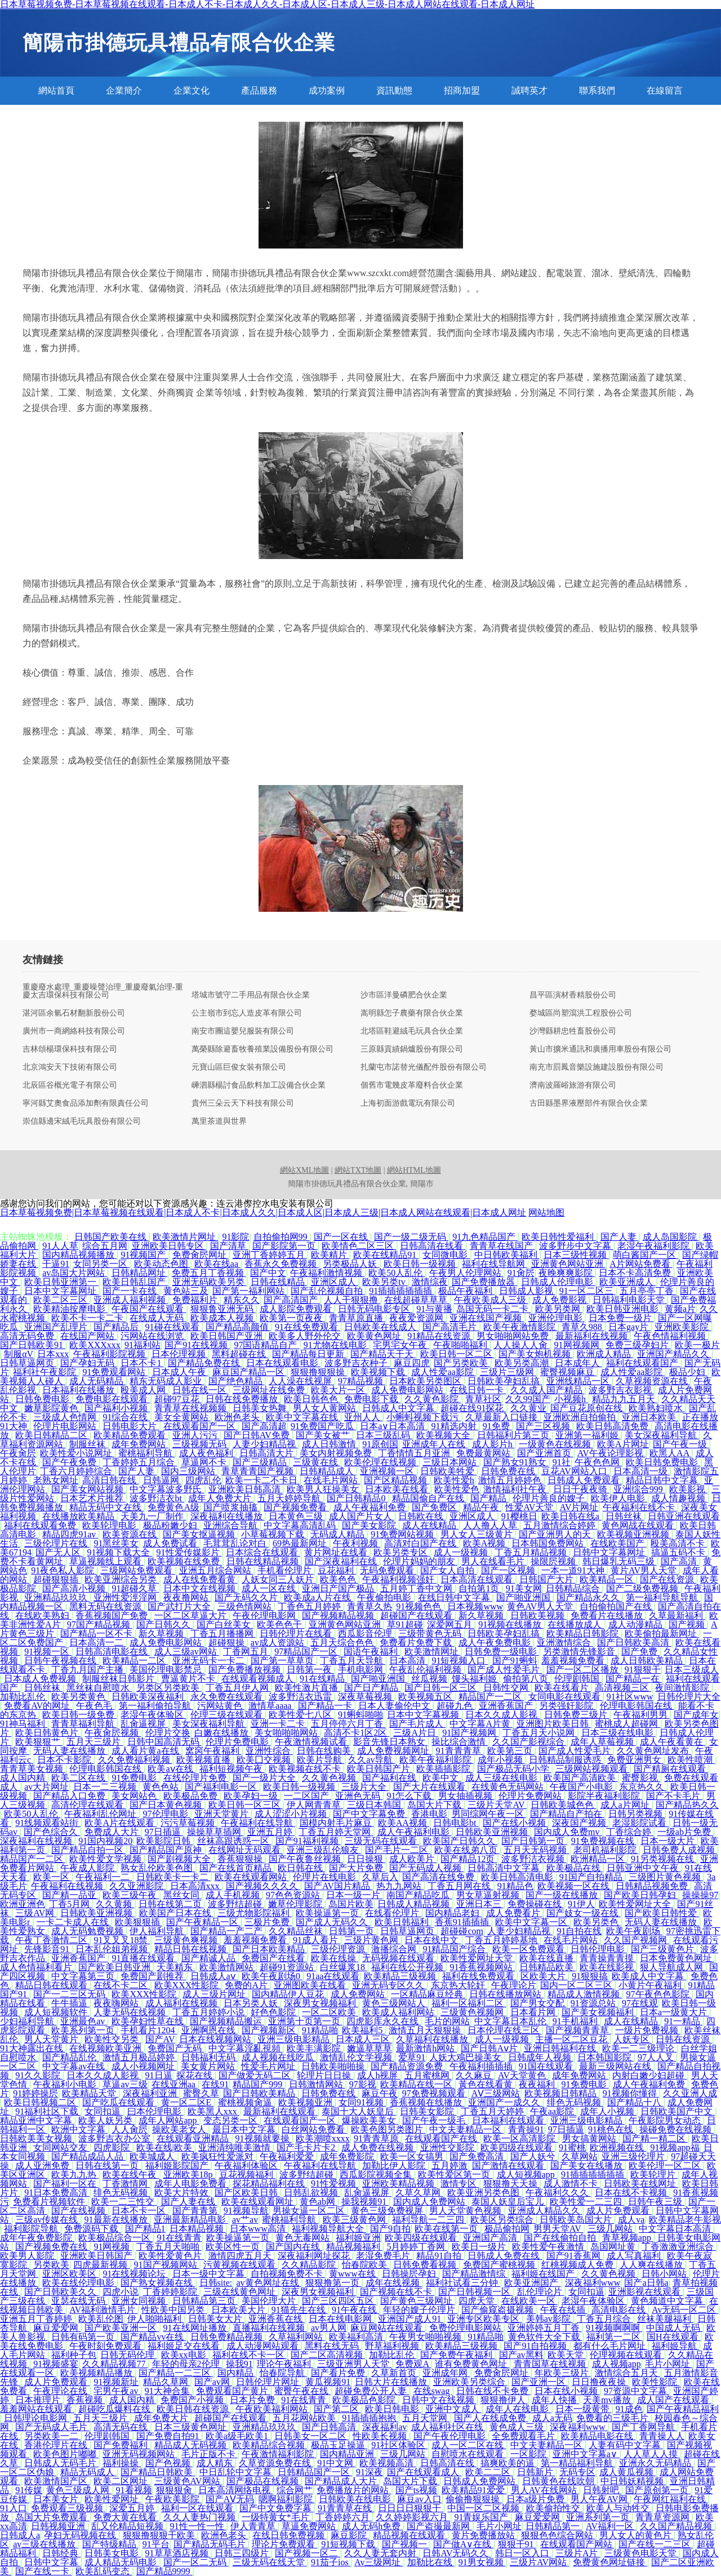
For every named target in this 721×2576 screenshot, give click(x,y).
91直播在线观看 (144, 1958)
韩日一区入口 (523, 2553)
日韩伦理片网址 (268, 2382)
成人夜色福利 (207, 1453)
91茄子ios (331, 2562)
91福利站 (142, 1345)
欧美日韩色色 (312, 1399)
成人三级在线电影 (502, 1778)
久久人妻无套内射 (381, 2553)
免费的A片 (247, 1985)
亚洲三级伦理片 (634, 2156)
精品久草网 (166, 2382)
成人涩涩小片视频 (292, 1814)
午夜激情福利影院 (279, 2454)
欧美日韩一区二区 (457, 1354)
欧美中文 (441, 1778)
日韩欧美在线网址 (641, 2183)
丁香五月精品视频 (532, 1552)
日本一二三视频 (106, 1787)
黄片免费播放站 (484, 2535)
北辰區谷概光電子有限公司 (70, 1085)
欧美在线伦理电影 (79, 2282)
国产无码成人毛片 (52, 2427)
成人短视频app (527, 2174)
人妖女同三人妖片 (279, 1579)
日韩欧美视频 (538, 1615)
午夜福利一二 (103, 1877)
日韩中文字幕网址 (610, 1552)
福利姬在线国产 (544, 2273)
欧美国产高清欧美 (581, 1778)
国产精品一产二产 (227, 1931)
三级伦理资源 (339, 1949)
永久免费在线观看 (227, 1696)
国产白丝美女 (225, 1624)
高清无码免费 (28, 1336)
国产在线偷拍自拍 (561, 2237)
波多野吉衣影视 (621, 1390)
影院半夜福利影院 (605, 1796)
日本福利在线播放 (79, 1390)
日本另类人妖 (252, 2003)
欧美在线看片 (563, 1687)
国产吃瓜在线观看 (119, 2102)
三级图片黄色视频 (666, 1877)
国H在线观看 (674, 2337)
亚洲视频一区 (388, 1471)
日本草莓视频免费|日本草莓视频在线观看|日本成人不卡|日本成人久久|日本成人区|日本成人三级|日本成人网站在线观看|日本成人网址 (263, 1212)
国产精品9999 (164, 2571)
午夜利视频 (356, 1543)
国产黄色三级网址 (417, 2300)
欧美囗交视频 (265, 1759)
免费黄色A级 (173, 1507)
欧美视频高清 (387, 2463)
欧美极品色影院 (365, 2400)
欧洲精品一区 (599, 1859)
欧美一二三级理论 (639, 2048)
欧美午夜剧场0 (272, 1976)
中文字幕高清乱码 (301, 1525)
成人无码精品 (97, 1381)
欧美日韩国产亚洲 (227, 1336)
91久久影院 (39, 2075)
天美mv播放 (608, 2400)
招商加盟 (462, 90)
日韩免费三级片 (576, 1714)
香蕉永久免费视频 (281, 1264)
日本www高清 (259, 2228)
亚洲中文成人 (453, 2409)
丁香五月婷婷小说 (209, 2012)
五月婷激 (449, 2165)
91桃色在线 (611, 2129)
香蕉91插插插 (463, 1922)
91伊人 (581, 1904)
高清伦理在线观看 (88, 1805)
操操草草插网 (215, 1832)
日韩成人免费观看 (585, 1480)
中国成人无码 (674, 2328)
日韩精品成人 (328, 1471)
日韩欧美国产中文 (677, 2111)
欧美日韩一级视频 (421, 1264)
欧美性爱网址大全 (636, 1904)
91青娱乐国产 (482, 2517)
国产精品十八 (635, 2102)
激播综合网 (395, 1949)
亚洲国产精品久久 (674, 1354)
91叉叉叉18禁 (122, 1940)
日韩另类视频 (636, 1814)
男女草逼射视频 (489, 1895)
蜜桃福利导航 (146, 1453)
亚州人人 (363, 1417)
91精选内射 (455, 1426)
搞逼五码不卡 (679, 1552)
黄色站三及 (185, 1291)
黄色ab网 (318, 2201)
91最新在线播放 (117, 2219)
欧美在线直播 (547, 1958)
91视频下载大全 (119, 1552)
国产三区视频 (544, 1426)
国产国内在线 (294, 2246)
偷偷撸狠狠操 (474, 2499)
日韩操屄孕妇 (410, 2273)
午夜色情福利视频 (671, 1336)
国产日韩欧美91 (32, 1345)
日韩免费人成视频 (680, 1850)
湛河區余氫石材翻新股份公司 (74, 1013)
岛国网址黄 (614, 2246)
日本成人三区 (364, 2039)
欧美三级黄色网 (355, 2219)
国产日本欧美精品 (270, 1949)
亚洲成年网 (446, 2373)
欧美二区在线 (79, 1778)
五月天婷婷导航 (290, 1498)
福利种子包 (73, 2355)
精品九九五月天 (624, 1399)
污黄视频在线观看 (240, 2264)
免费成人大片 (112, 1832)
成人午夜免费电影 (496, 1642)
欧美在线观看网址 (258, 2201)
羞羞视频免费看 (574, 1660)
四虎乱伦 (203, 1480)
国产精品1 (145, 2228)
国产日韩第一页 (534, 1841)
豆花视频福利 (247, 2174)
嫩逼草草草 (369, 2048)
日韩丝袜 (625, 1516)
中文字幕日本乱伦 (511, 2021)
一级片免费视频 (647, 2030)
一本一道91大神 (574, 1570)
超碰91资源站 (288, 1967)
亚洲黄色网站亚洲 (568, 1264)
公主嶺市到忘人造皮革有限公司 (247, 1013)
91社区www (630, 1696)
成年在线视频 (394, 2282)
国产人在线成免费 (491, 2418)
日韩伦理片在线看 (297, 1633)
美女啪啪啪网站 (287, 1732)
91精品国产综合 (455, 1949)
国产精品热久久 (687, 1805)
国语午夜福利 (372, 1651)
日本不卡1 (142, 1363)
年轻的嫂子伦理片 (420, 2310)
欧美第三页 (511, 1750)
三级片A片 (577, 2553)
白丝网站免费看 (314, 2129)
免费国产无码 (176, 2048)
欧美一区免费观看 (529, 1949)
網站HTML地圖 (414, 1170)
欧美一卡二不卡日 (262, 1480)
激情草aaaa (270, 1705)
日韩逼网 (162, 1480)
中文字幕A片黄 (481, 1723)
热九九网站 (400, 1886)
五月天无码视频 (536, 1850)
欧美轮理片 (654, 2174)
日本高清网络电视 (235, 2490)
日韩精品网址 (140, 1273)
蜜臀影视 (641, 1778)
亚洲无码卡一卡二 (209, 1660)
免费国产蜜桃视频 (500, 2264)
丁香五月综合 (605, 2319)
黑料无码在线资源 (106, 1606)
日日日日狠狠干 (410, 2508)
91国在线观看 (547, 2066)
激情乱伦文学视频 (357, 2057)
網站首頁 (56, 90)
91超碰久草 (135, 1588)
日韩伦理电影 (599, 1949)
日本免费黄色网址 (677, 1958)
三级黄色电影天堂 (641, 2553)
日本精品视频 (198, 2228)
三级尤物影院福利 (254, 1913)
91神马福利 (23, 1723)
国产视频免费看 (296, 1507)
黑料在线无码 (333, 2346)
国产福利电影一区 (222, 1787)
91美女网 (524, 1588)
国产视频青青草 (578, 2030)
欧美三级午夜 (131, 1895)
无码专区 (577, 2472)
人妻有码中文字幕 (626, 2445)
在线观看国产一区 (200, 1426)
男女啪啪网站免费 (514, 1336)
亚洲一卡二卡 (279, 1723)
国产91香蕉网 (574, 2255)
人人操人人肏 (521, 1345)
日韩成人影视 (527, 1291)
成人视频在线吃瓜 (279, 2057)
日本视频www (475, 1606)
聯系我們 (597, 90)
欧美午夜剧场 (634, 1931)
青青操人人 (661, 2436)
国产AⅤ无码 (230, 2499)
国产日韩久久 (164, 1624)
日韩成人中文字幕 (399, 1408)
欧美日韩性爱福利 (559, 1237)
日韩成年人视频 (540, 2057)
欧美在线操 (334, 1958)
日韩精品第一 (554, 2526)
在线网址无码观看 (245, 1850)
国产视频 (688, 1624)
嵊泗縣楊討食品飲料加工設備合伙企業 (259, 1085)
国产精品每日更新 (309, 1354)
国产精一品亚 (70, 1895)
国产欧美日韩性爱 (662, 1913)
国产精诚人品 (209, 1958)
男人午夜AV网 (600, 2499)
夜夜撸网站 (187, 1597)
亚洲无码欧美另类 (209, 1282)
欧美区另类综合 (503, 2219)
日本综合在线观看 (263, 1552)
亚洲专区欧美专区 (484, 2319)
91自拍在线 (579, 1931)
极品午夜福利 (466, 1291)
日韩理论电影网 (36, 2418)
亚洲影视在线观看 (645, 2291)
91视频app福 (674, 2147)
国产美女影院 (370, 1525)
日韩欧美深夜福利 (149, 1696)
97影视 (362, 2084)
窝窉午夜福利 (213, 1750)
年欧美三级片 (563, 2373)
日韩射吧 (602, 2490)
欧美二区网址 (122, 2481)
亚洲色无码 (358, 1796)
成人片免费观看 (619, 2210)
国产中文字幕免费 (370, 1814)
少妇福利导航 (28, 2021)
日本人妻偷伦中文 (395, 1705)
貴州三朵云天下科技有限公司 (243, 1103)
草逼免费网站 (310, 2526)
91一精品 (683, 2021)
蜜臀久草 (201, 2093)
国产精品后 (117, 1327)
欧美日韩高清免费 (613, 1426)
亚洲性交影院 (448, 2147)
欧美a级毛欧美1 (238, 2436)
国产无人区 (59, 1552)
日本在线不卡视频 (632, 2192)
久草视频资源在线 (653, 1381)
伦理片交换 (167, 1732)
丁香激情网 (126, 2183)
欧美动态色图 (162, 1264)
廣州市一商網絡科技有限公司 (74, 1031)
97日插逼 (164, 1832)
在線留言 (665, 90)
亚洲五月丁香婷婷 (37, 2319)
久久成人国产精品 (547, 1390)
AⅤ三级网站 (495, 2093)
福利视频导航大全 (329, 2228)
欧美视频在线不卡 (306, 1769)
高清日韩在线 (110, 1480)
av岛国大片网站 (74, 1273)
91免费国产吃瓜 (323, 1426)
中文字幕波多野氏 (167, 1489)
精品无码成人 (88, 2472)
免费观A (413, 2364)
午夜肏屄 (18, 1453)
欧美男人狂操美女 (324, 1489)
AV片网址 (578, 1507)
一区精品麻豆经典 (428, 1994)
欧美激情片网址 (185, 1237)
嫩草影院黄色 (52, 1408)
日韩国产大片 (547, 1579)
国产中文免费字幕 (276, 2508)
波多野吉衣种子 (357, 1363)
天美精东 (176, 1967)
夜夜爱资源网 (417, 1318)
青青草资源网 (663, 2517)
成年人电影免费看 (191, 2183)
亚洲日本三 (480, 1904)
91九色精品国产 (485, 1237)
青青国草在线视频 (551, 2364)
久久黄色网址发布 (654, 1750)
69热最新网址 (301, 1543)
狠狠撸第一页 (333, 2282)
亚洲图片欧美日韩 (554, 1723)
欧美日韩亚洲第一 (61, 1282)
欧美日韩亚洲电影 (623, 1309)
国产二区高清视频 (328, 2355)
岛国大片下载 (435, 1805)
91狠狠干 (643, 1669)
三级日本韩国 (375, 1805)
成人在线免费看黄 (200, 1579)
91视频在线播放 (511, 1624)
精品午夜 (482, 1507)
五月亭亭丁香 (648, 1291)
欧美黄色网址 (375, 1336)
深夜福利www (593, 2282)
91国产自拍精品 (592, 1877)
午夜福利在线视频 (68, 1886)
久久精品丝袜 (297, 1931)
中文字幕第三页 (84, 1976)
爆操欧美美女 (370, 2120)
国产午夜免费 (70, 1462)
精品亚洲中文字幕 (37, 2120)
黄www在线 (353, 2273)
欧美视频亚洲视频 (634, 1534)
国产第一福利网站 (249, 1291)
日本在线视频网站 (216, 2039)
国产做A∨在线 (463, 2544)
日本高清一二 (97, 1642)
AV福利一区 (611, 2526)
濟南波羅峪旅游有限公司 (572, 1085)
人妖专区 (632, 2039)
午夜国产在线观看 (149, 1309)
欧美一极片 (697, 1345)
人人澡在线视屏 (301, 1381)
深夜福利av (384, 2427)
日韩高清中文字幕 (505, 1868)
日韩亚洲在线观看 (684, 1516)
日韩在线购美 (325, 1750)
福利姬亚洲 (358, 2237)
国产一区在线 (342, 1237)
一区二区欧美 (330, 2012)
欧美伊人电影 (619, 1498)
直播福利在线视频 (270, 2328)
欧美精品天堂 (90, 2093)
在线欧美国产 (618, 1543)
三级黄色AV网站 (188, 2481)
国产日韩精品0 (357, 1498)
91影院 (235, 1237)
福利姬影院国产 (178, 2165)
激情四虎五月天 (241, 2255)
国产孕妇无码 (88, 1363)
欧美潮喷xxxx (323, 2138)
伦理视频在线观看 (627, 2355)
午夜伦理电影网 (265, 1615)
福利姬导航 (675, 2346)
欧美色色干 (280, 1624)
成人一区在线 (270, 1588)
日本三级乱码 (384, 1435)
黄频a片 (680, 1309)
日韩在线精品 (279, 1282)
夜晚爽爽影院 (566, 1273)
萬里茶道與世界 (219, 1121)
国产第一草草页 (283, 1660)
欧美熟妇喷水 (657, 1408)
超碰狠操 (227, 1642)
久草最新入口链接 (502, 1417)
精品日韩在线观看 (52, 1985)
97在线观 (640, 2003)
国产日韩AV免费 (258, 1435)
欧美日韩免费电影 (663, 1462)
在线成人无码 (158, 1318)
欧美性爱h (454, 1480)
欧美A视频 (485, 1543)
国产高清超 (264, 1426)
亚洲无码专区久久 (389, 1985)
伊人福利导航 (158, 1931)
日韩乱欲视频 (312, 2192)
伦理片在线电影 (325, 1877)
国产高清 (680, 1561)
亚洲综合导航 (231, 1525)
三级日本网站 (450, 1462)
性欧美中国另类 (174, 2310)
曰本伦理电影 (155, 2111)
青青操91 (526, 2129)
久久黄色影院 (432, 1399)
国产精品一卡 (326, 1705)
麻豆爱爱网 (57, 2328)
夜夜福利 (538, 2084)
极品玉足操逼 (339, 2445)
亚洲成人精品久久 (545, 2210)
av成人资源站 (278, 1642)
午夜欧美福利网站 (272, 2409)
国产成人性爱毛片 (505, 1669)
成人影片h (493, 1444)
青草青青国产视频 (258, 1471)
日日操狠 (366, 1859)
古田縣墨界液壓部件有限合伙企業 (588, 1103)
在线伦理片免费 (196, 1778)
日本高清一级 (641, 1471)
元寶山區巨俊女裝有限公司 (239, 1067)
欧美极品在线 (574, 1868)
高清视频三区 (623, 1687)
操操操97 (700, 1895)
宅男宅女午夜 (401, 1345)
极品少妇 (688, 1372)
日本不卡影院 (65, 1759)
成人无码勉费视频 (88, 1931)
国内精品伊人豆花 (289, 1994)
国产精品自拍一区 (88, 1850)
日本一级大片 (668, 1841)
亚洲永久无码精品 (656, 2463)
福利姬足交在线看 (185, 2346)
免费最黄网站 (484, 1453)
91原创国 (380, 1444)
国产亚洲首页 (545, 1453)
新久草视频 (482, 1615)
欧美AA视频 (403, 1823)
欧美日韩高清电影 (518, 1877)
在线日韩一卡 (477, 1390)
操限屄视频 (554, 1561)
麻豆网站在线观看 (387, 2328)
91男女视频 (482, 2562)
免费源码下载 (92, 2228)
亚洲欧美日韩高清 (245, 1489)
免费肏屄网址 (200, 1255)
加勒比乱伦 (23, 1696)
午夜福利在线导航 (258, 1823)
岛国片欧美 (350, 1904)
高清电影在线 (619, 2310)
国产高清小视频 (75, 1588)
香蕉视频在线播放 (427, 2102)
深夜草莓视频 (366, 1696)
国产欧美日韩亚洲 (115, 1967)
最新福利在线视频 (592, 1336)
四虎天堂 (478, 2300)
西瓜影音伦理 (366, 1633)
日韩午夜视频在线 (61, 1660)
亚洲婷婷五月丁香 (545, 2328)
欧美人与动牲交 (619, 2508)
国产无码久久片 (247, 1597)
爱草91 (411, 2057)
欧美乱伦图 (100, 2319)
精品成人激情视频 (585, 1994)
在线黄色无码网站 (508, 1787)
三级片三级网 (508, 1372)
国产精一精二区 (655, 2138)
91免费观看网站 (115, 1372)
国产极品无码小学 (514, 1769)
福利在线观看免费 (41, 1525)
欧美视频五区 (426, 1696)
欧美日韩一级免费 (79, 1714)
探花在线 (195, 2075)
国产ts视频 (416, 2490)
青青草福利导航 (84, 1723)
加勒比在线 (431, 2562)
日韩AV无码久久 (456, 2553)
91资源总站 (594, 2003)
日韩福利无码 (209, 2057)
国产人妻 (619, 1237)
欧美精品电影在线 (598, 2436)
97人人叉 (657, 2057)
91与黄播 (434, 1309)
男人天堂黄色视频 (466, 2210)
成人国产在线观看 (674, 2400)
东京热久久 (642, 1787)
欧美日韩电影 (393, 2409)
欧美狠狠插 (138, 1922)
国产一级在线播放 (563, 1895)
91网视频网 (578, 1345)
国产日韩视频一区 (475, 2291)
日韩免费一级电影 (502, 1651)
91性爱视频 (334, 2183)
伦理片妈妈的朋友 (420, 1561)
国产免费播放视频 (245, 1669)
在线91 (215, 2084)
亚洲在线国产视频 (486, 1318)
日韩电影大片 (131, 1426)
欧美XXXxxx (95, 1345)
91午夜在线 (355, 2310)
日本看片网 (534, 2012)
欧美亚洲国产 (532, 2282)
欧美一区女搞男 (413, 2156)
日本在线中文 (432, 1940)
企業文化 (191, 90)
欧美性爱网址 (112, 2499)
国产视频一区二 (307, 2553)
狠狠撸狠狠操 (319, 1372)
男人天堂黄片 (52, 2039)
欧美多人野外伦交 (306, 1336)
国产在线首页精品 (236, 1868)
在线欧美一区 (529, 2300)
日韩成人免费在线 (505, 2255)
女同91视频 (362, 2102)
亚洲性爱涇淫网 (126, 1597)
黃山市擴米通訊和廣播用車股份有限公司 (600, 1049)
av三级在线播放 (45, 2544)
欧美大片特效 (182, 2192)
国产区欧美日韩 (247, 2192)
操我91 (239, 2364)
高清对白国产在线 (421, 1543)
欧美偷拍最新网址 (662, 1633)
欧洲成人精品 (605, 1354)
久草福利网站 (297, 2337)
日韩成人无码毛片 (61, 2463)
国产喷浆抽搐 (231, 1507)
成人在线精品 (430, 1525)
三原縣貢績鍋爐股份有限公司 (411, 1049)
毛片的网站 (447, 2021)
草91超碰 (405, 1624)
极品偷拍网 (506, 2228)
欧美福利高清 (357, 2337)
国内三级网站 (189, 1471)
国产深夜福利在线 (342, 1561)
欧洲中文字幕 (79, 2129)
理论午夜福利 (285, 2364)
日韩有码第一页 (84, 2337)
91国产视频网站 (166, 2264)
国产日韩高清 (330, 2427)
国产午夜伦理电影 (450, 2436)
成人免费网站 (359, 1994)
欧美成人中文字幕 (649, 1976)
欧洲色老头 (238, 1417)
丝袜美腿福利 (665, 2319)
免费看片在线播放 (608, 1615)
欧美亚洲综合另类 (121, 1579)
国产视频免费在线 (52, 2246)
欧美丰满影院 (315, 2048)
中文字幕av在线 (74, 2066)
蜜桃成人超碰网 (627, 1723)
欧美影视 (688, 1489)
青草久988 (583, 1327)
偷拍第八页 (526, 1678)
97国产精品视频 (99, 1624)
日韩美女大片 (216, 2319)
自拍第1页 (480, 1588)
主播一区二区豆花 (572, 2039)
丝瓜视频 (429, 1678)
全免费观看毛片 (524, 2436)
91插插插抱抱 (370, 2418)
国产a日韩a (646, 2282)
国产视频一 (405, 2544)
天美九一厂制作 (153, 1516)
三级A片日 (415, 1732)
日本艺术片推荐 (93, 1498)
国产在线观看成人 (424, 2472)
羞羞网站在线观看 (37, 2409)
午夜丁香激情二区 (52, 1940)
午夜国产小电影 (582, 1787)
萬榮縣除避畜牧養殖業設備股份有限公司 (262, 1049)
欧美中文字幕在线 (303, 1417)
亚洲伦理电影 (556, 1318)
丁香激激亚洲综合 (679, 2246)
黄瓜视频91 (327, 2382)
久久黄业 (528, 1408)
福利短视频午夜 (232, 1769)
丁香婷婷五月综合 (140, 1462)
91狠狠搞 (590, 1976)
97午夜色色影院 (659, 1994)
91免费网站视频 (403, 1534)
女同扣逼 (103, 2111)
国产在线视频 (79, 2210)
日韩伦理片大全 (688, 1696)
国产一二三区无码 (70, 1994)
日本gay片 (629, 1327)
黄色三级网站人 (395, 2003)
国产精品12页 (468, 1859)
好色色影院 (274, 2012)
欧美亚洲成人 (627, 1282)
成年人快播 (555, 2400)
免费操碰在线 (536, 1904)
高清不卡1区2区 (356, 1732)
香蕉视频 (85, 2400)
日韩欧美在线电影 (356, 2499)
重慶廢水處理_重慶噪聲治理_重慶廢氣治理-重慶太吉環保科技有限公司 (103, 991)
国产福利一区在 (66, 2183)
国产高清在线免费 (439, 1877)
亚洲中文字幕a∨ (586, 2454)
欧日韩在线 (301, 1868)
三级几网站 (611, 2228)
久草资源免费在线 (276, 2463)
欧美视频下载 (379, 1372)
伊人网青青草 (315, 1805)
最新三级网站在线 (616, 2066)
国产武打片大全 (180, 1606)
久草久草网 (419, 2192)
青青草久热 (369, 1606)
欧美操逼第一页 (328, 1913)
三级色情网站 (245, 1606)
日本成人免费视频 (41, 1678)
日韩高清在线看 (432, 1246)
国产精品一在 (634, 1678)
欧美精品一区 (608, 1579)
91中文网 (336, 2463)
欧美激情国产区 (57, 2481)
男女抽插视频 (466, 1796)
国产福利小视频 (117, 1408)
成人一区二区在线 (468, 2445)
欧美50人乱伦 (396, 1273)
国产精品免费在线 (205, 1363)
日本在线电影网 (341, 2319)
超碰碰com (461, 1931)
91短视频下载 (349, 2544)
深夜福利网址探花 (315, 2255)
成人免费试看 (171, 1543)
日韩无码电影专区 (375, 1309)
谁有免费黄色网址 (472, 2364)
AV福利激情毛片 (103, 2310)
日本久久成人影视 (502, 1714)
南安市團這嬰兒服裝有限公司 (243, 1031)
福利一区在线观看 (198, 2508)
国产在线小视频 (515, 1823)
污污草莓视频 (189, 1823)
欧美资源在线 (131, 1534)
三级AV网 (35, 1913)
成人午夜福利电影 (414, 1832)
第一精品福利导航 (578, 2463)
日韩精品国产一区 (315, 2472)
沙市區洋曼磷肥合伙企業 (403, 995)
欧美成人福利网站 (399, 2012)
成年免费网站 (140, 1444)
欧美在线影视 (608, 1967)
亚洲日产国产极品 (339, 1588)
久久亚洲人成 (690, 2093)
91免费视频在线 (604, 1841)
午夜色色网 (598, 1462)
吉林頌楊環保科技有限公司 (70, 1049)
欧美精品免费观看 (131, 1435)
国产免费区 (435, 1507)
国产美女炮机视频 (536, 1354)
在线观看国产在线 (442, 2138)
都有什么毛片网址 (610, 2346)
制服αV (18, 1354)
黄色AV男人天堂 (541, 1606)
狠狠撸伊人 (504, 2400)
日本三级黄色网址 (191, 2427)
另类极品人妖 (351, 1264)
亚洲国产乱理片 (57, 1327)
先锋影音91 (48, 1949)
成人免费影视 (560, 1300)
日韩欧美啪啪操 (334, 2066)
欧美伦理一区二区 (666, 2165)
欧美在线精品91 (386, 1255)
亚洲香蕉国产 (507, 1705)
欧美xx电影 (184, 2355)
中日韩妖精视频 (633, 2481)
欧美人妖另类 (106, 2120)
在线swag (432, 2391)
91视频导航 (246, 2210)
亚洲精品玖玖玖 (57, 1597)
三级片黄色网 (372, 1940)
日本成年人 (578, 1363)
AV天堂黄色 (523, 2075)
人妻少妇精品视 (265, 1444)
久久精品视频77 (115, 2364)
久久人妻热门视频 (200, 2517)
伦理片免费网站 (531, 1796)
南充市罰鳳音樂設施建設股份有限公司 (596, 1067)
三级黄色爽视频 (187, 1940)
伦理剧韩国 (578, 1678)
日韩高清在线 (448, 2463)
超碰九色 (456, 1705)
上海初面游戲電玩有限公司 (407, 1103)
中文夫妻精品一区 (466, 2129)
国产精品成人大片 (342, 2481)
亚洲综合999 (639, 1489)
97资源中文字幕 (636, 2391)
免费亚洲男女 (635, 1759)
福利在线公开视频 (408, 1967)
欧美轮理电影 (110, 1525)
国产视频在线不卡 (397, 2291)
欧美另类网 (558, 1309)
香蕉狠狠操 (241, 1859)
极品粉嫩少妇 (171, 1525)
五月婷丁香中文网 (417, 1588)
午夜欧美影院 (173, 2499)
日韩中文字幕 (52, 2562)
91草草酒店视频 (178, 2553)
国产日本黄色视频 (167, 1805)
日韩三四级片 (243, 2553)
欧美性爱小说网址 (77, 1453)
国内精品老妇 (453, 1913)
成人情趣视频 (679, 1498)
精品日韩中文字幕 (663, 1480)
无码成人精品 (338, 1534)
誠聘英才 (529, 90)
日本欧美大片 (239, 2310)
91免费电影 (135, 1778)
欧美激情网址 (432, 1651)
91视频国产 (144, 1255)
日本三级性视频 (576, 1255)
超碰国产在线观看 (417, 1615)
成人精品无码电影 (121, 2562)
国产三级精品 (261, 1462)
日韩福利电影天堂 (630, 1300)
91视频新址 (116, 2382)
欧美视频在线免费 (185, 1561)
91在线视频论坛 (135, 2273)
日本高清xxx (196, 1886)
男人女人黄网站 (325, 1408)
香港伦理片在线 (57, 2445)
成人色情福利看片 (37, 1967)
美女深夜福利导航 (662, 1435)
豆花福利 (337, 1570)
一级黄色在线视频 (556, 1444)
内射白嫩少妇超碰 (649, 2075)
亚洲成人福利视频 (131, 1300)
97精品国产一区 (307, 1651)
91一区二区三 (587, 1291)
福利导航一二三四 (429, 2219)
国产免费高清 (477, 2156)
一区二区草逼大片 (191, 1615)
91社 (562, 1462)
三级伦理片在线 (57, 1543)
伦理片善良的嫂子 (550, 1498)
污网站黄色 (220, 1705)
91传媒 (28, 2490)
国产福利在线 (390, 1778)
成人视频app (616, 2364)
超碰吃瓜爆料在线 (115, 2409)
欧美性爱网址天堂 (477, 1958)
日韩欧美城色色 (563, 1805)
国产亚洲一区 (539, 2382)
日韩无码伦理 (128, 2355)
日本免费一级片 (621, 1318)
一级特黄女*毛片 (276, 2517)
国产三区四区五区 (339, 2300)
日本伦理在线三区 (505, 2030)
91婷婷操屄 (35, 2093)
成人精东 (216, 2463)
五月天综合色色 (343, 1642)
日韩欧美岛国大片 (577, 2219)
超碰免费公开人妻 (372, 2391)
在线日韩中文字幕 (455, 1597)
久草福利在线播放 (433, 2039)
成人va (631, 2219)
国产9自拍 (390, 2228)
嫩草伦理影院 (296, 1904)
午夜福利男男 (641, 1714)
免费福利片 (196, 1300)
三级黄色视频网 (473, 2012)
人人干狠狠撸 (352, 1300)
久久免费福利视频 (135, 1759)
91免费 (497, 1426)
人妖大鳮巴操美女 (466, 2057)
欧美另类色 (597, 1922)
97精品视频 (361, 1381)
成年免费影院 (348, 2156)
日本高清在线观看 (477, 1579)
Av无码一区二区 (685, 2310)
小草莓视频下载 (273, 1534)
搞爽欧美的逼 (508, 2463)
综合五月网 (104, 1246)
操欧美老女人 (180, 2129)
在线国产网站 (88, 1336)
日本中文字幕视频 (424, 1714)
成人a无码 (552, 2418)
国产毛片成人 (417, 1723)
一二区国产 (307, 1796)
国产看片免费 (339, 2373)
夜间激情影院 (683, 1687)
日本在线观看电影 (283, 1363)
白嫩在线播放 (222, 1732)
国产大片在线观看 (430, 1787)
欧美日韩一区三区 (245, 1805)
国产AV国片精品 (338, 1886)
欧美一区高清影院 (520, 2138)
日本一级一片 (354, 1895)
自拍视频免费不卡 (288, 2273)
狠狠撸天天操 (511, 2183)
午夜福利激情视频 (327, 1273)
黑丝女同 (182, 1895)
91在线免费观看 (307, 1327)
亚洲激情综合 (565, 1642)
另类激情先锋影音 (580, 1651)
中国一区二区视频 (484, 2508)
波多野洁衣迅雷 (301, 1696)
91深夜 (369, 2472)
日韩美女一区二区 (311, 2436)
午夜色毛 (95, 1705)
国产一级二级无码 (411, 1237)
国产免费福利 (122, 2445)
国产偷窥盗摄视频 (498, 2310)
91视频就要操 (263, 2138)
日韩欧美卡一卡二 (173, 1877)
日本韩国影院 (605, 2057)
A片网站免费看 (641, 1264)
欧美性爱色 (456, 1489)
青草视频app (627, 2237)
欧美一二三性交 (124, 2201)
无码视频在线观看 (399, 1958)
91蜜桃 (572, 2147)
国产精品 (489, 1498)
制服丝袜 (88, 1444)
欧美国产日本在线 (176, 1913)
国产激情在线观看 (509, 2165)
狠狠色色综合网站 (558, 2535)
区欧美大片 (544, 1976)
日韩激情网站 (317, 2084)
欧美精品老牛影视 (685, 2219)
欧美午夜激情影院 (520, 1327)
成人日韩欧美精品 (648, 1660)
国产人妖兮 (534, 2156)
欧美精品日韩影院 (583, 1633)
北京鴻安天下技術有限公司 (70, 1067)
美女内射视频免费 (337, 1453)
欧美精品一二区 (135, 1660)
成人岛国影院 (671, 1237)
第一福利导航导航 (663, 1597)
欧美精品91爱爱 (474, 2490)
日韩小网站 (665, 2273)
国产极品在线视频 (263, 2481)
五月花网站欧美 (305, 2418)
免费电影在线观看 (112, 1399)
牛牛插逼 (70, 2003)
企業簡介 (124, 90)
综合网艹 (295, 2490)
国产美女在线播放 (587, 2165)
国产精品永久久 (589, 1597)
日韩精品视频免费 (653, 1886)
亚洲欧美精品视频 (399, 2183)
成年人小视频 (608, 2111)
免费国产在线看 (274, 1958)
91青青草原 (377, 2138)
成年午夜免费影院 (37, 2237)
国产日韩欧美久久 (61, 2291)
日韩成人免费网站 (480, 2481)
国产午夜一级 (681, 1444)
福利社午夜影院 (45, 1372)
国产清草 (229, 1246)
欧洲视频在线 (618, 2147)
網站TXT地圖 (358, 1170)
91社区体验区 (399, 2445)
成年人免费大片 (220, 1498)
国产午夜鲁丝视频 (306, 1859)
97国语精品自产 (266, 1345)
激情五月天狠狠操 (426, 2030)
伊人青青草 (254, 2526)
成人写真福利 (635, 2255)
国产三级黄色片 (663, 1949)
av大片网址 (46, 1787)
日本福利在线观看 (509, 2120)
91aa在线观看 (332, 1976)
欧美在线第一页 (447, 2228)
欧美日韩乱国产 (135, 1282)
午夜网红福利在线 (671, 2499)
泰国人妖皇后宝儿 (508, 2201)
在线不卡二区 (122, 1985)
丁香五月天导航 (352, 1660)
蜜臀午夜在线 (302, 2391)
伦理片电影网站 (66, 1426)
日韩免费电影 (43, 1399)
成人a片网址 (626, 1805)
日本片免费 (253, 2400)
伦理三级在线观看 (227, 1714)
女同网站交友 (61, 2147)
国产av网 (213, 2382)
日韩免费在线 (509, 1471)
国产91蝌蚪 (514, 1660)
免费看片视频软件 (50, 2201)
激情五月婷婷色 (511, 1480)
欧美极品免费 (191, 1796)
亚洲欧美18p (189, 2174)
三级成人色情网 (66, 1417)
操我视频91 (365, 2201)
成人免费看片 (514, 1913)
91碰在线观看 (173, 1327)
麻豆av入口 (419, 2499)
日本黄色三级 (297, 1516)
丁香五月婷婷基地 (502, 1940)
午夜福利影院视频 (110, 1354)
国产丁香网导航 (644, 2427)
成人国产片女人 (361, 1516)
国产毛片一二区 (397, 1850)
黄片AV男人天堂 (645, 1570)
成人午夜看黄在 (672, 1741)
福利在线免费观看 (479, 1976)
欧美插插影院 (444, 1769)
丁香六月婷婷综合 (77, 1471)
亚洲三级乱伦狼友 (324, 1850)
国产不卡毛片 (674, 1796)
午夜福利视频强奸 (399, 1579)
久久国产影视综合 (529, 1741)
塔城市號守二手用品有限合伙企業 (251, 995)
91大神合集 (168, 2391)
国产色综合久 (52, 1832)
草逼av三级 (125, 2084)
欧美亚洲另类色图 (484, 2192)
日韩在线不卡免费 (493, 2391)
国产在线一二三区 (655, 2544)
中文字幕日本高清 (676, 2228)
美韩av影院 (549, 2319)
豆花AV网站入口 (575, 1471)
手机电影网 (361, 1669)
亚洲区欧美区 (70, 2273)
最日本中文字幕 (245, 2129)
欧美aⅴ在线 (171, 1769)
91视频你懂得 (631, 2093)
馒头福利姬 (475, 1678)
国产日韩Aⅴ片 (490, 2048)
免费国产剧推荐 (153, 1976)
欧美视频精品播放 (97, 2373)
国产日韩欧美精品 (260, 2093)
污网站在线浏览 (153, 1336)
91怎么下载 (410, 1796)
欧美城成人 (153, 2156)
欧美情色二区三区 (359, 1246)
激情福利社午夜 (516, 1489)
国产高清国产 (292, 1300)
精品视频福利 (354, 2246)
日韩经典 (61, 2553)
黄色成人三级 (517, 2427)
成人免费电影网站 (408, 1390)
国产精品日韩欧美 (158, 2472)
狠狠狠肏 (175, 2490)
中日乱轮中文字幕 (236, 2472)
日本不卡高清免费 (636, 1273)
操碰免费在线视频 (676, 2129)
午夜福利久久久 (558, 2192)
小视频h (571, 1399)
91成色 (629, 2409)
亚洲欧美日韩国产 (97, 2255)
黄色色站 (162, 1787)
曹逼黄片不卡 (189, 1678)
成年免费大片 (162, 2418)
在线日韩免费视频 (289, 2535)
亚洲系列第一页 (598, 2517)
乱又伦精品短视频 (128, 2526)
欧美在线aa (217, 1264)
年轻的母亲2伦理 (187, 2364)
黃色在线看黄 (487, 2084)
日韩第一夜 (310, 1669)
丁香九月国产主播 (88, 1669)
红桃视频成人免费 (578, 2264)
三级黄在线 (316, 1462)
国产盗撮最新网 (439, 2526)
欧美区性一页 (234, 2246)
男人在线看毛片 (494, 1561)
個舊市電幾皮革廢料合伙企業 (411, 1085)
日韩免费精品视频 (227, 2337)
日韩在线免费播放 (243, 1399)
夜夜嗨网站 (117, 2003)
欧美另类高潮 (523, 1363)
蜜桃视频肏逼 (246, 2102)
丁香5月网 (70, 1904)
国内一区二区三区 (577, 1985)
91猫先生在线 (300, 2310)
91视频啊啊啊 (614, 2328)
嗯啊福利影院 (287, 2499)
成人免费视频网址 (394, 1750)
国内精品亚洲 (348, 2454)
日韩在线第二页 (171, 1904)
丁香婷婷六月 (343, 2517)
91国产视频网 (470, 1732)
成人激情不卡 (572, 2183)
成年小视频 (501, 1759)
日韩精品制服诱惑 (566, 1759)
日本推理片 (39, 2400)
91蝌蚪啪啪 (360, 1714)
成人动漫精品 (636, 1624)
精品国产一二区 (491, 1696)
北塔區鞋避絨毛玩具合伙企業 (411, 1031)
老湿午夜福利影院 (654, 1246)
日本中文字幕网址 (61, 1291)
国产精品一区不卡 (97, 1633)
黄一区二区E (187, 2102)
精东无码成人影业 (167, 1381)
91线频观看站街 (48, 1823)
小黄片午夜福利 (651, 1985)
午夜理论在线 (61, 2391)
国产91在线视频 (197, 1345)
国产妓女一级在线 (583, 1913)
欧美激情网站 (227, 1967)
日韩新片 (536, 2472)
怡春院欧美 (365, 2264)
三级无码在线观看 (382, 1841)
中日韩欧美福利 (507, 1255)
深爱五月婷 (133, 2508)
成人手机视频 (234, 1895)
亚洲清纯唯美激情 (235, 2147)
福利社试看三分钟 (463, 2282)
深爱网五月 (450, 1624)
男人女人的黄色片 (636, 2535)
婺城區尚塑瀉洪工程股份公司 (580, 1013)
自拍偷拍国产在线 (617, 1606)
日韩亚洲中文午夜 (644, 1868)
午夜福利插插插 (482, 2066)
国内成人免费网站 (430, 2201)
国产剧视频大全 (180, 1859)
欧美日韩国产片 (379, 1769)
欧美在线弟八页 (467, 1850)
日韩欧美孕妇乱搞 (505, 1381)
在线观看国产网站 (577, 2544)
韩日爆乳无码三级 (619, 1561)
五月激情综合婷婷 (560, 1525)
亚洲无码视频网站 (140, 2454)
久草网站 (580, 2156)
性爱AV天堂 (530, 1507)
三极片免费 (268, 1922)
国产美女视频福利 (599, 2012)
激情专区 (459, 2183)
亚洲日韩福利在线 (561, 2048)
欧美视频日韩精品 (561, 2093)
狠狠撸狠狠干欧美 (160, 2535)
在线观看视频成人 (258, 1678)
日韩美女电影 (112, 2553)
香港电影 (429, 1814)
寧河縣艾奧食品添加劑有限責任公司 (86, 1103)
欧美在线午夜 (131, 2174)
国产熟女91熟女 (516, 1462)
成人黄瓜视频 (627, 2472)
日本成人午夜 (180, 1372)
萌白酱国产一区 (645, 1255)
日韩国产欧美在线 (111, 1237)
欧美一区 (52, 1877)
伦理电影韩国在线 (637, 1705)
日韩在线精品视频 (263, 1561)
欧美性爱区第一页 (455, 2174)
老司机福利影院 (606, 1850)
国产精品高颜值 (238, 1327)
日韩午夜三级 (656, 2201)
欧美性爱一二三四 (587, 2201)
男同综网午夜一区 (489, 1814)
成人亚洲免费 (43, 2165)
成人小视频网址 (144, 2066)
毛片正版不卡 (209, 2454)
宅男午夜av (117, 2391)
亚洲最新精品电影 (191, 2219)
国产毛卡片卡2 (307, 2147)
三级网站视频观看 (592, 1769)
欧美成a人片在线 (318, 1597)
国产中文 (268, 1273)
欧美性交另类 (112, 2039)
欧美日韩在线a (571, 1516)
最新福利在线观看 (280, 2111)
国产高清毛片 (450, 1327)
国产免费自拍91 (169, 2436)
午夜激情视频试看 (312, 1741)
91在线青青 (179, 2237)
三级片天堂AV (497, 1805)
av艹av (245, 2219)
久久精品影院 (310, 2264)
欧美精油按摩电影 (70, 1309)
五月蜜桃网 (428, 2075)
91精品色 (515, 1886)
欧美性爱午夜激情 (549, 2246)
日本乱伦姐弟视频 (112, 1949)
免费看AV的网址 (38, 1705)
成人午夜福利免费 (370, 1507)
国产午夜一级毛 (435, 2120)
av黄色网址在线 (268, 2282)
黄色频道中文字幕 (668, 2300)
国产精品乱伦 (70, 2057)
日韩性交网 (507, 1687)
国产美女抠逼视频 (200, 1534)
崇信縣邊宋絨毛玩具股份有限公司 (82, 1121)
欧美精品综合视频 (270, 2445)
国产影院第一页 (285, 1246)
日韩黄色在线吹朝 (559, 2481)
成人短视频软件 (57, 2012)
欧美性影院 (655, 2382)
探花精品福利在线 (270, 2183)
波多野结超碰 (236, 1904)
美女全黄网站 (182, 1417)
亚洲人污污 (196, 1435)
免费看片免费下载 (417, 1642)
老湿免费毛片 (384, 2255)
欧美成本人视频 (223, 1318)
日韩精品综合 (574, 1588)
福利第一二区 (614, 2337)
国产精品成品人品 (88, 2156)
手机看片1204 (149, 2030)
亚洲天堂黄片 (222, 1814)
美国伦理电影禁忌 (167, 1669)
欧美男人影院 (28, 2255)
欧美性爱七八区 (301, 1714)
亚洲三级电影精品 (294, 2039)
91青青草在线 (346, 2508)
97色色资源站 (294, 1895)
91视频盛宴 (55, 2364)
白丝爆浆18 (343, 1967)
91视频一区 (48, 1651)
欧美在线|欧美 (165, 2147)
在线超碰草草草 (416, 1300)
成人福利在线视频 (182, 2003)
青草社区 (483, 1399)
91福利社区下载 (48, 2111)
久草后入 (380, 1877)
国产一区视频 (509, 1570)
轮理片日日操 (325, 2075)
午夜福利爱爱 (288, 2156)
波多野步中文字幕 (576, 1246)
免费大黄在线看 (126, 2517)
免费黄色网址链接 (610, 2562)
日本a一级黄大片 (674, 2012)
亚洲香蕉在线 (276, 2319)
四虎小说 (121, 2291)
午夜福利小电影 (66, 2084)
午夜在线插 (564, 2310)
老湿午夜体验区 (153, 1714)
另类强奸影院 (567, 1705)
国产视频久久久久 (263, 1886)
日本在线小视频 (567, 2391)
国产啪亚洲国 (524, 1597)
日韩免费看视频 (426, 2264)
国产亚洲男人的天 (556, 1534)
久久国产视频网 (636, 1940)
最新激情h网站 (426, 2048)
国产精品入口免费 (70, 1796)
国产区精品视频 (396, 1480)
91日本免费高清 (57, 2192)
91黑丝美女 (116, 1543)
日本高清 (408, 1660)
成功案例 (327, 90)
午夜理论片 (513, 1985)
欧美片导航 (320, 1759)
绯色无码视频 (575, 2102)
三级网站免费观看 (137, 1570)
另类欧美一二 (52, 2436)
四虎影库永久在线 (383, 2021)
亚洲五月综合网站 (216, 1570)
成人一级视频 (462, 1552)
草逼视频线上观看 (106, 1561)
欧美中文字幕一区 (532, 1922)
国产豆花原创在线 (587, 1408)
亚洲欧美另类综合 (470, 2382)
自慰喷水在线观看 (468, 2454)
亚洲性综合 (269, 1750)
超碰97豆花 (178, 1399)
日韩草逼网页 (28, 1363)
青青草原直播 (357, 1318)
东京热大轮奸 (459, 1985)
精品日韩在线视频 (191, 1949)
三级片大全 (365, 1787)
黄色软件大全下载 (545, 2337)
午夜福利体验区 (247, 2165)
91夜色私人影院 (63, 1570)
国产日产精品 (372, 1687)
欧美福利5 (363, 2030)
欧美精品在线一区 (417, 2084)
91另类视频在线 (663, 1859)
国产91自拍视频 (536, 2346)
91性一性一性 (198, 2526)
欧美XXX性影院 (187, 1985)
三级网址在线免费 (270, 1390)
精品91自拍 (440, 2255)
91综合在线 (126, 1417)
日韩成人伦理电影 (558, 1282)
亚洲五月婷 (271, 1832)
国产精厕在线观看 (671, 1769)
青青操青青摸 (608, 1958)
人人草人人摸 (652, 2454)
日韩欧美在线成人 (381, 1327)
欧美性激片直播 (307, 1687)
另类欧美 (51, 2264)
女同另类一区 (101, 1264)
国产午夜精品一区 (203, 1922)
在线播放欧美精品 (79, 1516)
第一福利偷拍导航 (156, 1705)
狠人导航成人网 (672, 1967)
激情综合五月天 (627, 2373)
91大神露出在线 (32, 2048)
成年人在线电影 (518, 2409)
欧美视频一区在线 (574, 1886)
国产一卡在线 (131, 1291)
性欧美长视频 (381, 2436)
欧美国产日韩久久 (460, 1841)
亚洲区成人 (334, 1282)
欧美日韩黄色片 (48, 1732)
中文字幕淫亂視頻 (245, 2048)
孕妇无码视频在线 (81, 2535)
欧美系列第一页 (84, 2030)
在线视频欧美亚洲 (106, 2048)
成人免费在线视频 (378, 2147)
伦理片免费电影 (238, 1741)
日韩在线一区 (200, 1390)
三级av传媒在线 (47, 2219)
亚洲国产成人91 (410, 2319)
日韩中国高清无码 (164, 1741)
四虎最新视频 (101, 2264)
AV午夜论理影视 (611, 1453)
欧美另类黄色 (79, 1696)
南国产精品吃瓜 (419, 1895)
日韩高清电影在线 (112, 1651)
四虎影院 (113, 2147)
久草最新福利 (677, 1615)
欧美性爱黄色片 (171, 2255)
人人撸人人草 (491, 1525)
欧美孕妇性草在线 (149, 2021)
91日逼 (158, 2075)
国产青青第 (196, 2210)
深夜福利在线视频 (37, 1841)
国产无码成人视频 (426, 1868)
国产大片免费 (357, 1868)
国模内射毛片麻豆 (337, 1823)
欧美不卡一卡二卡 (88, 1318)
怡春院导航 (283, 2373)
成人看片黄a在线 (146, 1750)
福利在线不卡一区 (249, 2355)
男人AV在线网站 (545, 2490)
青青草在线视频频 (191, 1408)
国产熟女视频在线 (158, 2282)
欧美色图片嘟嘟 (66, 2454)
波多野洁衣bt (157, 1498)
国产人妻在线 (189, 2201)
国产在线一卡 (43, 2571)
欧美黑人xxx (213, 2111)
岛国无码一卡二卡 (493, 1309)
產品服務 (259, 90)
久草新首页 (395, 2373)
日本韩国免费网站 (548, 1543)
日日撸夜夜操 (600, 2382)
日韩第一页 (352, 1931)
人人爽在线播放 (652, 2264)
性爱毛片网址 (269, 2066)
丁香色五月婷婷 (310, 1606)
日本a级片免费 (536, 2499)
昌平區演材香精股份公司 (572, 995)
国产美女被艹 (324, 1435)
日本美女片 (57, 2499)
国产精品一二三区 (176, 2373)
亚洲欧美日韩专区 (169, 1246)
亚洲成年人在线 (435, 1444)
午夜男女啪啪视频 (426, 2337)
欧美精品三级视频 (401, 1976)
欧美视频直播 (204, 1759)
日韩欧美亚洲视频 (493, 1832)
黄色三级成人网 (79, 2490)
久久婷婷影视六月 (413, 2517)
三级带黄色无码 (431, 1633)
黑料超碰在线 (240, 1354)
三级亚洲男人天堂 (354, 2364)
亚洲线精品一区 (579, 1381)
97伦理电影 (166, 1814)
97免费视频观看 (435, 2093)
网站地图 (546, 1212)
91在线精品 (323, 1678)
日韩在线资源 (684, 2039)
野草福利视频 (393, 2346)
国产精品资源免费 (408, 2066)
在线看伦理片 (393, 1913)
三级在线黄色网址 (240, 2291)
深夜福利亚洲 (151, 2093)
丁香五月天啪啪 (169, 2246)
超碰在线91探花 (473, 1408)
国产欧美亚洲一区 (121, 2328)
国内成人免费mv (568, 1832)
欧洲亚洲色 (22, 1904)
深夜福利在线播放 (227, 1516)
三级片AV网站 (539, 2562)
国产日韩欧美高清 (634, 1642)
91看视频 (134, 2490)
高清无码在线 (122, 2427)
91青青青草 (459, 1750)
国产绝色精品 (236, 1381)
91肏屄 (521, 1273)
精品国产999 (258, 2084)
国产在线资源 (668, 1579)
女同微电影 (446, 1255)
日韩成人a (20, 2535)
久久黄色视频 (330, 1778)
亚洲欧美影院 (683, 1327)
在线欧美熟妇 (43, 1615)
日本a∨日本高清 (393, 1426)
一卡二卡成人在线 (74, 1922)
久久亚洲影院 (137, 1886)
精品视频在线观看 (410, 2535)
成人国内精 (23, 1778)
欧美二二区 (489, 2472)
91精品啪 (320, 2030)
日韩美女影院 (428, 2111)
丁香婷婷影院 (171, 2291)
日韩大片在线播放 (392, 2382)
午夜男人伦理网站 (466, 1273)
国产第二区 (337, 2409)
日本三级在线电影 (618, 1732)
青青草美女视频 (32, 1769)
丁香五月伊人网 (238, 1687)
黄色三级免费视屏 (388, 2210)
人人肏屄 (130, 2129)
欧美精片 (330, 1255)
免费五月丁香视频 (209, 1273)
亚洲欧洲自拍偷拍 (581, 1417)
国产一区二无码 (196, 2562)
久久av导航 (371, 1759)
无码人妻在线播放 (70, 1750)
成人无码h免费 (372, 2526)
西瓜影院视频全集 (377, 2174)
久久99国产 (527, 1399)
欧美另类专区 (401, 1552)
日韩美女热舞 (261, 1408)
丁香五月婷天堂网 (336, 1832)
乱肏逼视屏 (144, 1723)
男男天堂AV (558, 2228)
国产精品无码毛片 (210, 2544)
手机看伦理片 (285, 1570)
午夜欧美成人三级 (491, 1300)
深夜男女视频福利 (321, 2003)
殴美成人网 (144, 1390)
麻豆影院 (350, 2535)
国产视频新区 (270, 2030)
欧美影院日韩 (164, 1841)
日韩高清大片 (267, 1453)
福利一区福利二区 (468, 2003)
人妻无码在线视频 (131, 2012)
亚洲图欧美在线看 (311, 1985)
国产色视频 (169, 2463)
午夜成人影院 (88, 1868)
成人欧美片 (413, 1859)
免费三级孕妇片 (638, 1345)
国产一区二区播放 (583, 1669)
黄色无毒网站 (303, 2237)
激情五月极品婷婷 (140, 2057)
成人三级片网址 (215, 1994)
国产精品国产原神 (167, 1850)
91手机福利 (576, 2021)
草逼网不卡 (205, 1462)
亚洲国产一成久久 (505, 2102)
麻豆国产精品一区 (249, 1372)
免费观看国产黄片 (233, 2391)
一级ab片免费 (685, 1832)
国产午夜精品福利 (683, 2409)
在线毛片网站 (332, 1480)
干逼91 (55, 1264)
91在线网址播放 (196, 2328)
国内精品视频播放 (79, 1255)
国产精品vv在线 (153, 2337)
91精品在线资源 (440, 1336)
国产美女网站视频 (88, 1489)
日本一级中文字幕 (209, 2273)
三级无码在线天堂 (270, 2562)
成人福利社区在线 (448, 2427)
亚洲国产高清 (491, 2237)
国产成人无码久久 (333, 1922)
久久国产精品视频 (677, 2526)
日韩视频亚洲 (59, 2526)
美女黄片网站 (209, 2066)
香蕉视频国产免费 (112, 1615)
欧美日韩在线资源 (194, 2409)
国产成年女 (696, 1714)
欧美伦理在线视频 (381, 1462)
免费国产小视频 (193, 2400)
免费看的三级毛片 (613, 2418)
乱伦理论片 (540, 2291)
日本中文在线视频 (200, 1588)
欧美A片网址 (623, 1444)
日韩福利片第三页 (514, 1435)
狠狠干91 (517, 2544)
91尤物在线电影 (336, 1345)
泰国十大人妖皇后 (359, 2111)
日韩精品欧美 (547, 1967)
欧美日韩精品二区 (52, 1435)
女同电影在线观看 (565, 1696)
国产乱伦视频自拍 (328, 1291)
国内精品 (236, 2373)
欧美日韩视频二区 (41, 2102)
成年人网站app (169, 2120)
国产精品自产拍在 (567, 1814)
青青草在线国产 (502, 1246)
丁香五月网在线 (460, 1886)
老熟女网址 (55, 1480)
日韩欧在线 (422, 1516)
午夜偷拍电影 (385, 1597)
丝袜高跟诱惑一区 (234, 1841)
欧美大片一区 (339, 1390)
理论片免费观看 (284, 2544)
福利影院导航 (32, 2228)
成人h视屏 (378, 2075)
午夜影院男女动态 (666, 2120)
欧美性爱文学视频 (106, 1859)
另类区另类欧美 (169, 1687)
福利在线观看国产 (643, 1363)
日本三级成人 (692, 1669)
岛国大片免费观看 (52, 2517)
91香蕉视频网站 (482, 1967)
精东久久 (242, 1300)
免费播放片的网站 (354, 2490)
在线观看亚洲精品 (194, 2138)
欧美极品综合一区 (115, 2237)
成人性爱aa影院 (443, 1372)
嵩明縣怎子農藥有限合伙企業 (411, 1013)
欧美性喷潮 (691, 1759)
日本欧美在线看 (397, 1489)
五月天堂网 (425, 2418)
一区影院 (529, 2454)
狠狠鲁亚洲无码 (223, 1309)
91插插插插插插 (401, 1291)
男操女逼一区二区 (310, 2210)
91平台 (156, 2544)
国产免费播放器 (484, 1282)
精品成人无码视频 (191, 2445)
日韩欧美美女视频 (37, 2138)
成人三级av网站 (186, 1651)
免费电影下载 (372, 1399)
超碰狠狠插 (57, 1579)
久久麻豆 (475, 2075)
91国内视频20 (105, 1841)
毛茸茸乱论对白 (236, 1543)
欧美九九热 (75, 2174)
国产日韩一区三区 (441, 1687)
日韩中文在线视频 (439, 2400)
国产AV (160, 2039)
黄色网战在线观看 (639, 1525)
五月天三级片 (94, 1741)
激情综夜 (430, 1282)
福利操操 (122, 2463)
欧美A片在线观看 (120, 1823)
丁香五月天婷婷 (493, 2111)
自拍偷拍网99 (281, 1237)
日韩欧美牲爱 (448, 1471)
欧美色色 (339, 1579)
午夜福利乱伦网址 (101, 1814)
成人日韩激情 (330, 1444)
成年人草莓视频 (603, 1741)
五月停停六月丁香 (348, 1723)
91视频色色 (419, 1606)
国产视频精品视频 (339, 1615)
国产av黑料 (521, 2355)
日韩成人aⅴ (214, 1976)
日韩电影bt (455, 1823)
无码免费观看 (388, 1570)
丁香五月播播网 (223, 1633)
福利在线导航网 (494, 1264)
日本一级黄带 (583, 2409)
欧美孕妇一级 (252, 1796)
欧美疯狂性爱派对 (218, 2156)
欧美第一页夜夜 (292, 1318)
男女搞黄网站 (590, 2138)
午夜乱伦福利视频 (426, 1669)
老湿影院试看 (640, 1823)
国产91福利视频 (308, 1841)
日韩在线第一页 (108, 2165)
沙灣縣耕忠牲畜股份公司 (572, 1031)
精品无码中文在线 (106, 1507)
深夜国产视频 (580, 1823)
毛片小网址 (668, 2364)
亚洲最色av (83, 2021)
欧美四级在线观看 (517, 2147)
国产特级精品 (110, 2544)
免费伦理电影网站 (466, 2328)
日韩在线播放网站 (506, 1994)
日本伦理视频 (180, 1354)
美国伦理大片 (270, 2300)
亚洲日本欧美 (650, 1417)
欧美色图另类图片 (388, 2129)
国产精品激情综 (475, 2273)
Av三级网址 (378, 2562)
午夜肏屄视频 (112, 1732)
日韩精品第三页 (205, 2300)
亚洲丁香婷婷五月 (270, 1255)
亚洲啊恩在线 (209, 2030)
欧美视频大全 (444, 1435)
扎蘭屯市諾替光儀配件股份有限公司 (423, 1067)
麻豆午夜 (380, 2093)
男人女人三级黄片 (477, 1534)
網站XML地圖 (304, 1170)
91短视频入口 (459, 1660)
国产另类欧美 (462, 1363)
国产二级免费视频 (643, 1588)
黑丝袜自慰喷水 (99, 1687)
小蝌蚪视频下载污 (423, 1417)
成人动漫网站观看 (263, 2346)
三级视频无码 (200, 1444)
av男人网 (328, 2328)
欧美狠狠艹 (39, 1741)
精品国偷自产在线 (429, 1498)
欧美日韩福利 (403, 1922)
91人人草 (60, 1246)
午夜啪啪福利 (461, 1345)
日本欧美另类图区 (426, 1381)
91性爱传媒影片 (189, 1552)
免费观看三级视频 (68, 2508)
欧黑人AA (670, 1453)
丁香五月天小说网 (539, 1732)
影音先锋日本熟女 (390, 1741)
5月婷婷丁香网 (416, 2246)
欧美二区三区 (61, 1300)
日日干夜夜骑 (581, 1489)
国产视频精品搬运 (227, 2021)
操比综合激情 (459, 1741)
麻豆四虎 (412, 1363)
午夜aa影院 (553, 2111)
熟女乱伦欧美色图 (158, 1868)
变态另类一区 (231, 2120)
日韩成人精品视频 (414, 1904)
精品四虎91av (70, 1534)
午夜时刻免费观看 (106, 2346)
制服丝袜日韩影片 (119, 1678)
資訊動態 (394, 90)
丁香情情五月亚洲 (415, 1453)
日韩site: (216, 2282)
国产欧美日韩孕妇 (641, 1895)
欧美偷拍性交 (554, 2508)
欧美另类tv (384, 1282)
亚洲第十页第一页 (305, 2021)
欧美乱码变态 (103, 2571)
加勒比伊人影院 (395, 2165)
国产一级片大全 (265, 1778)
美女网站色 (135, 1796)
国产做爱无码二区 (256, 2075)
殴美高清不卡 (679, 1543)
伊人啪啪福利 (155, 2319)
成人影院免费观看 (297, 1309)
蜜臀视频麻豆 (568, 1372)
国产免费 (640, 1651)
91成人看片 (316, 1940)
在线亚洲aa (175, 2084)
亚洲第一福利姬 (588, 1435)
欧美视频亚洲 (306, 2102)
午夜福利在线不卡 (640, 1507)
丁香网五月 (246, 1651)
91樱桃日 (519, 1516)
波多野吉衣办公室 (115, 2138)
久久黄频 (115, 1904)
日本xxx (53, 1354)
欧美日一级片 (480, 2246)
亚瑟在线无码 (79, 2300)
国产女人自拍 (448, 1570)
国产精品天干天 (383, 1354)
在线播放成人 (576, 1624)
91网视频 (113, 2246)
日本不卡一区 (140, 2210)
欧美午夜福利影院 (436, 1759)
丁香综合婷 (629, 1832)
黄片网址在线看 (337, 1552)
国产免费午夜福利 (457, 2355)
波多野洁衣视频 (534, 1859)
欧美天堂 (567, 2355)
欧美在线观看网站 (252, 1877)
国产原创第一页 (658, 2490)
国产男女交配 (538, 2003)
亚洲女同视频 (140, 2300)
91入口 (13, 2508)
